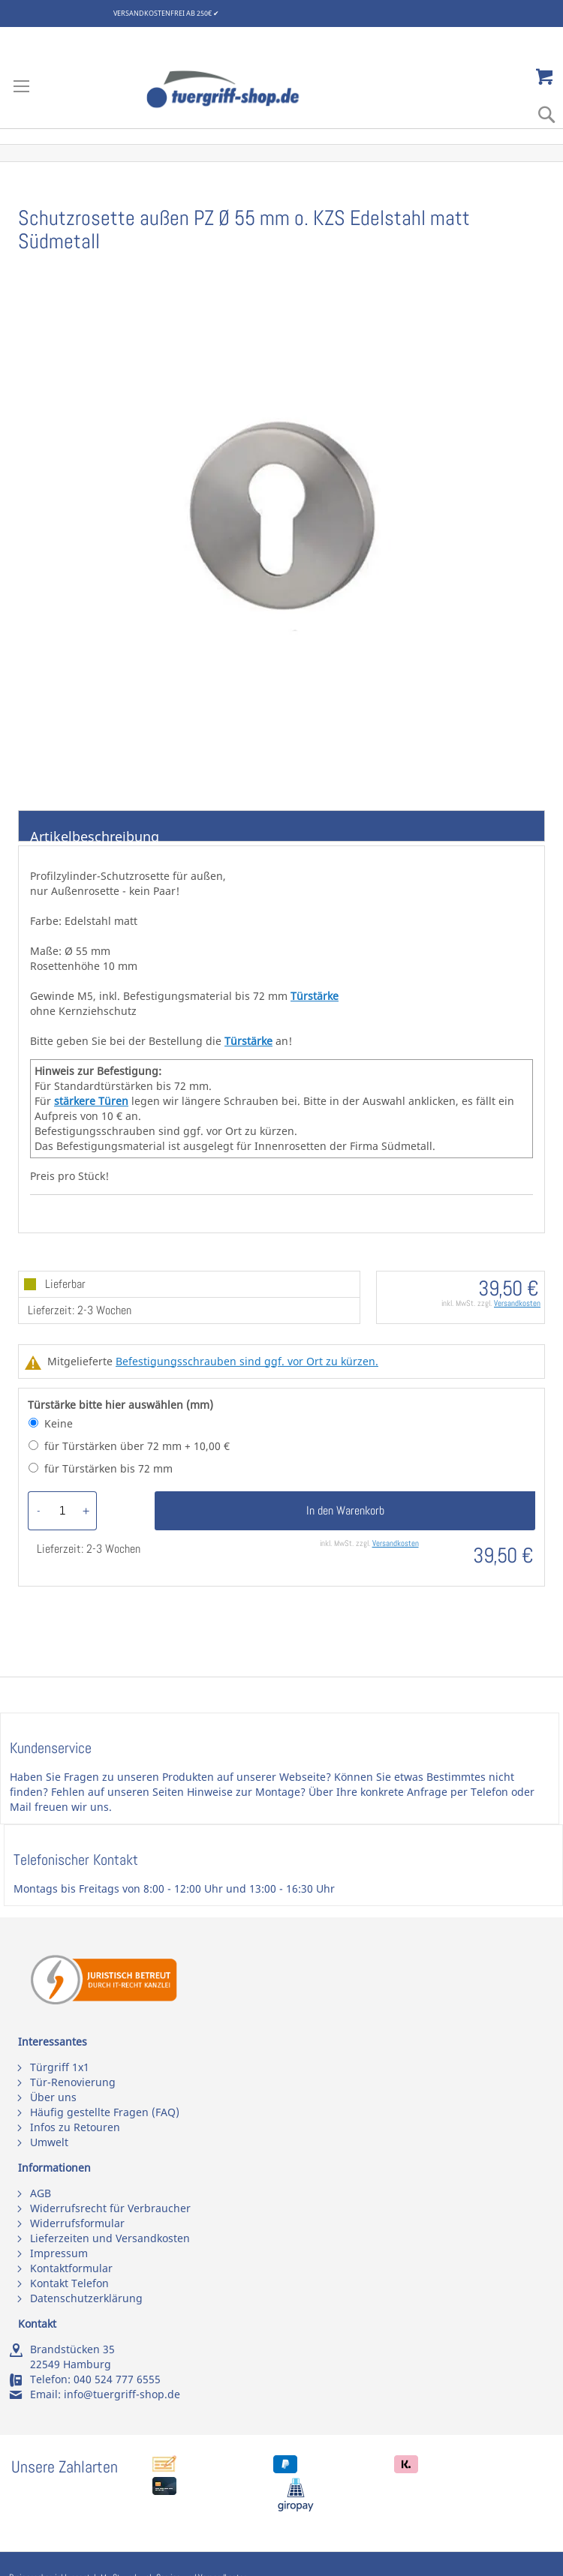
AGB (40, 2193)
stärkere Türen (91, 1101)
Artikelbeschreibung (94, 834)
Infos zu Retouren (75, 2127)
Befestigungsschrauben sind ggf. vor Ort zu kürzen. (247, 1361)
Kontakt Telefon (69, 2283)
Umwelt (49, 2142)
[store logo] (239, 89)
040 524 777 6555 (117, 2379)
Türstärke (315, 996)
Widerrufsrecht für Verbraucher (110, 2208)
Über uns (53, 2097)
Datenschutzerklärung (86, 2298)
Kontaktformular (71, 2268)
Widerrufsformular (77, 2223)
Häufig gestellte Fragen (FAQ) (104, 2112)
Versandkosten (517, 1303)
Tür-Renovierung (73, 2082)
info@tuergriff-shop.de (122, 2394)
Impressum (59, 2253)
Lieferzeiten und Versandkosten (110, 2238)
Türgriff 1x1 (59, 2067)
